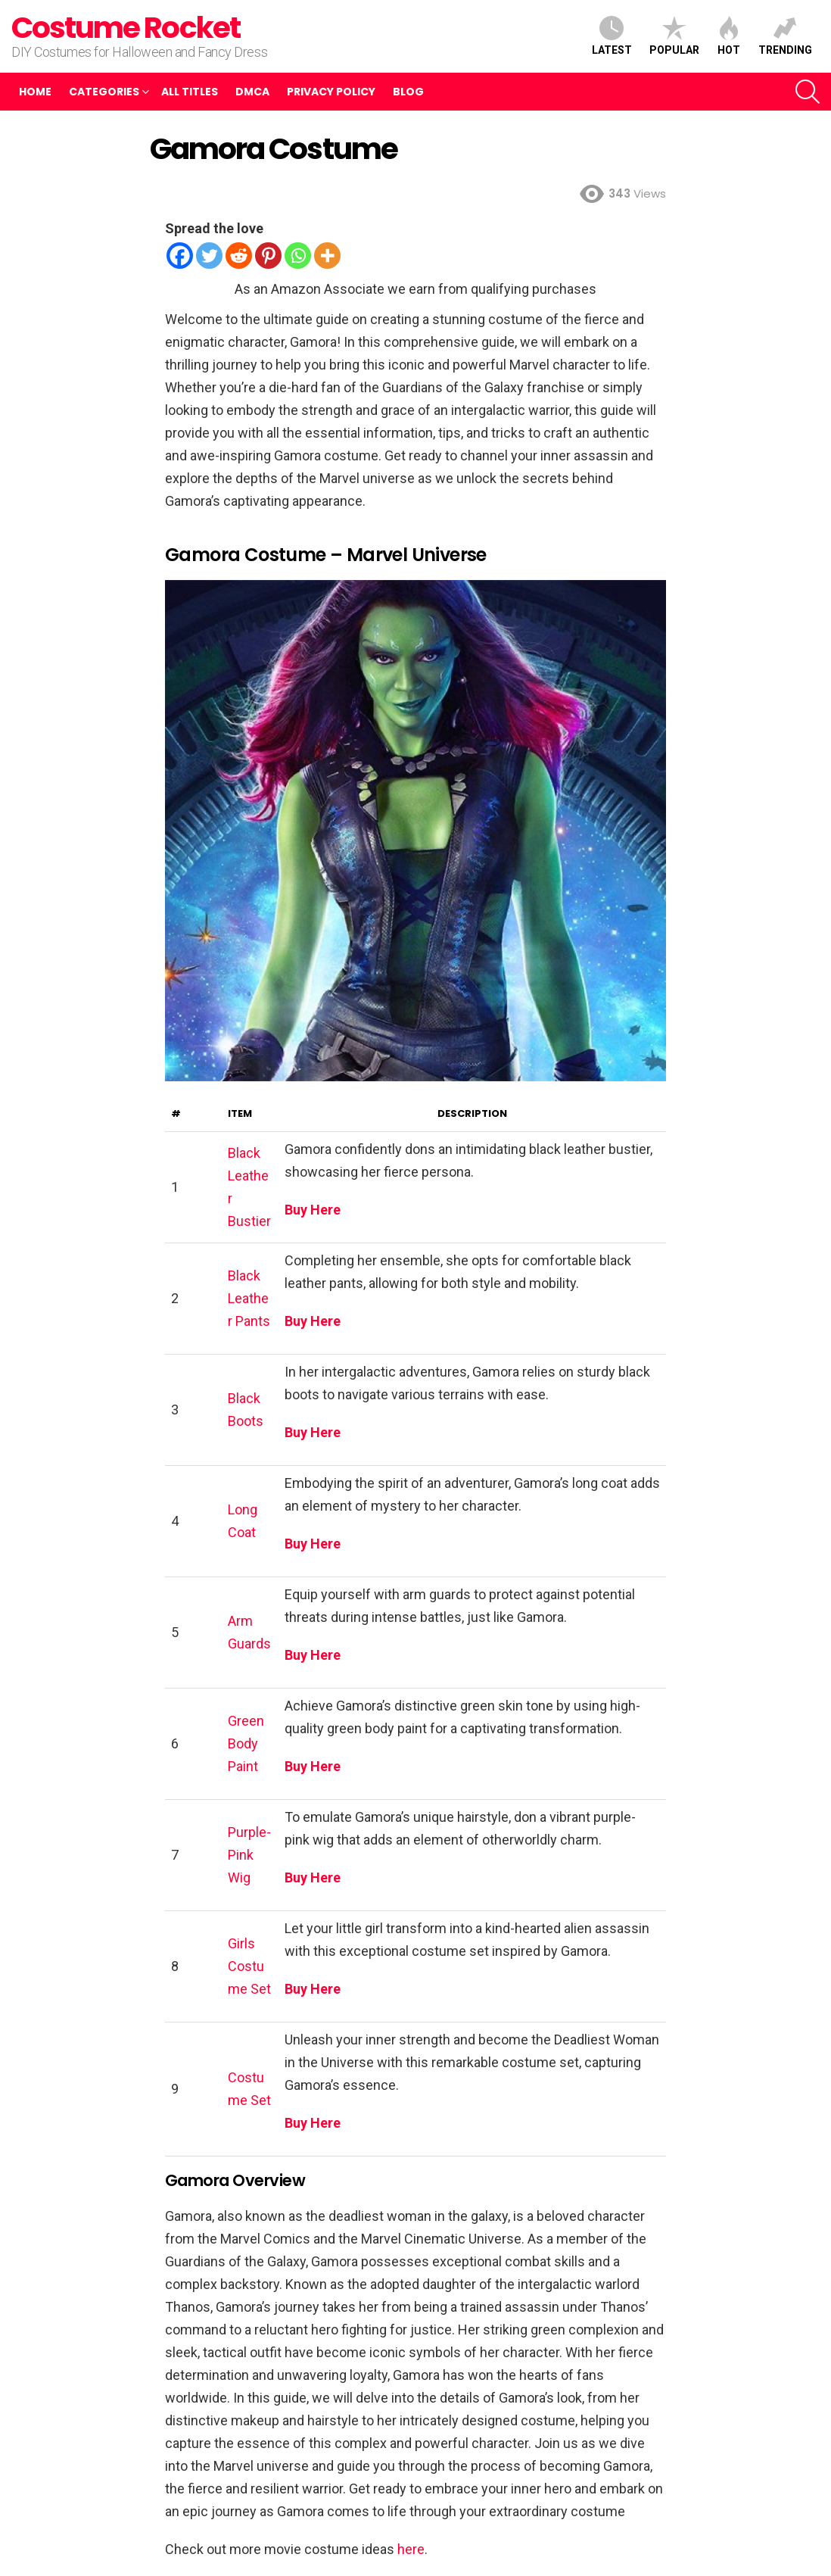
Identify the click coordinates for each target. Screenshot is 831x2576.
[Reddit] (239, 255)
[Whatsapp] (298, 255)
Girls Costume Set (249, 1966)
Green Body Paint (246, 1743)
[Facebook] (180, 255)
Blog (408, 91)
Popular (674, 36)
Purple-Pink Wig (249, 1854)
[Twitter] (209, 255)
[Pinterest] (268, 255)
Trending (785, 36)
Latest (612, 36)
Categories (104, 91)
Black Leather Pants (249, 1298)
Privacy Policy (331, 91)
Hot (729, 36)
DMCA (252, 91)
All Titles (189, 91)
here (411, 2549)
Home (35, 91)
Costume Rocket (125, 27)
